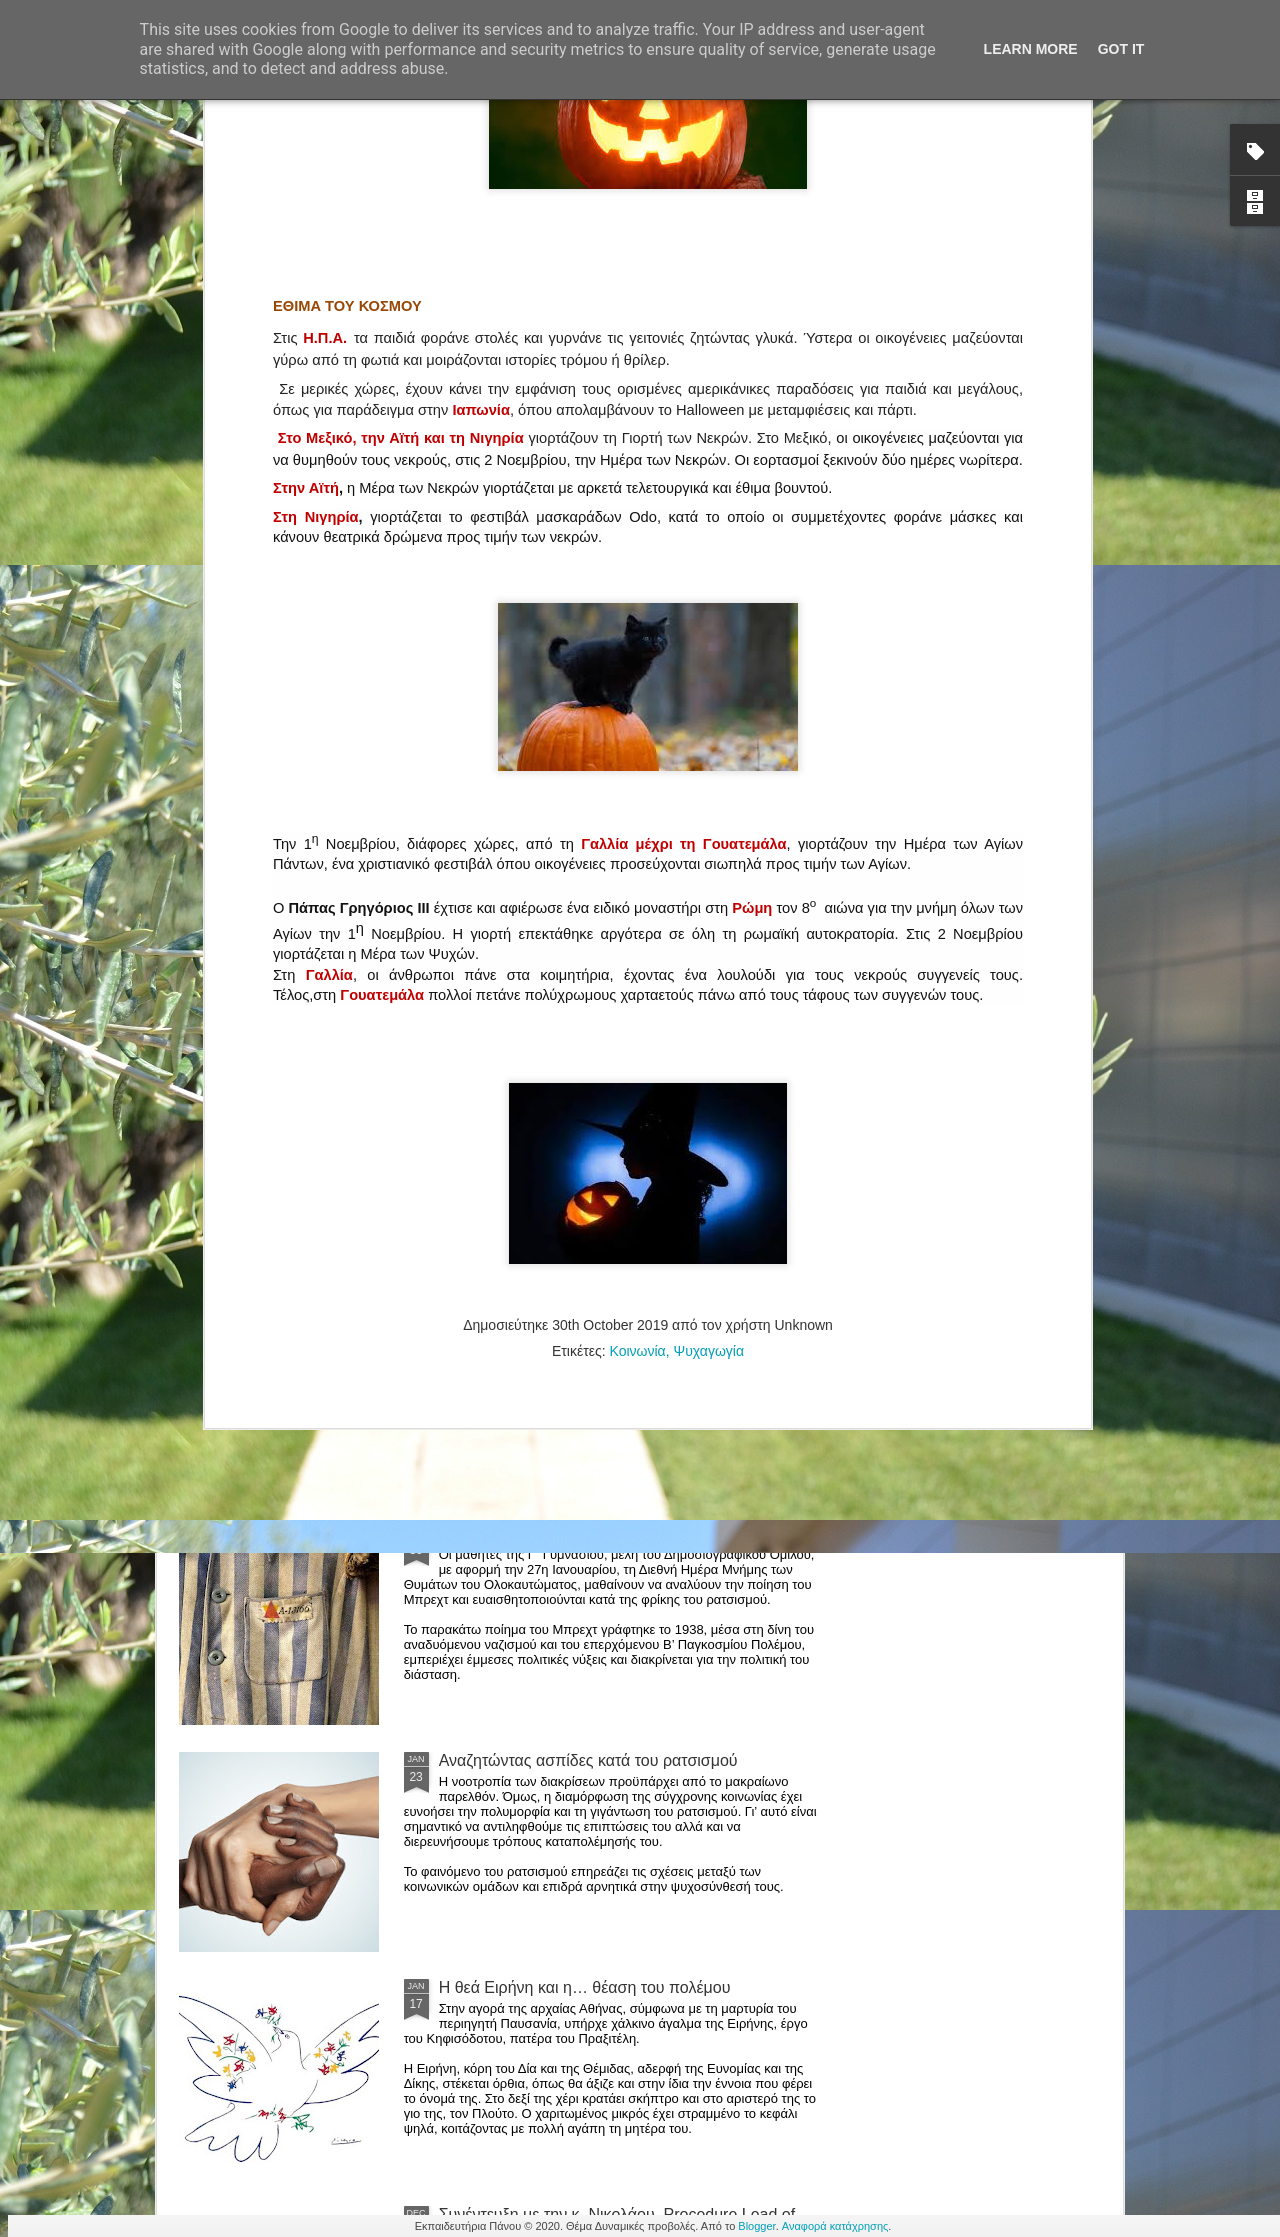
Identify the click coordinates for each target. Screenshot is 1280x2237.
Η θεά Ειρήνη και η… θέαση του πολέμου (585, 1987)
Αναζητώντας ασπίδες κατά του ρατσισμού (588, 1760)
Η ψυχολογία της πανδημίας (538, 1079)
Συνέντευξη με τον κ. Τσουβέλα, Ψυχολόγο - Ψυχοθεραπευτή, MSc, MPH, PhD (294, 937)
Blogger (756, 2226)
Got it (1121, 49)
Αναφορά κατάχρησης (835, 2226)
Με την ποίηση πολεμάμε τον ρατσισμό (576, 1533)
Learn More (1031, 49)
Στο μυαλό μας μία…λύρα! (531, 1306)
